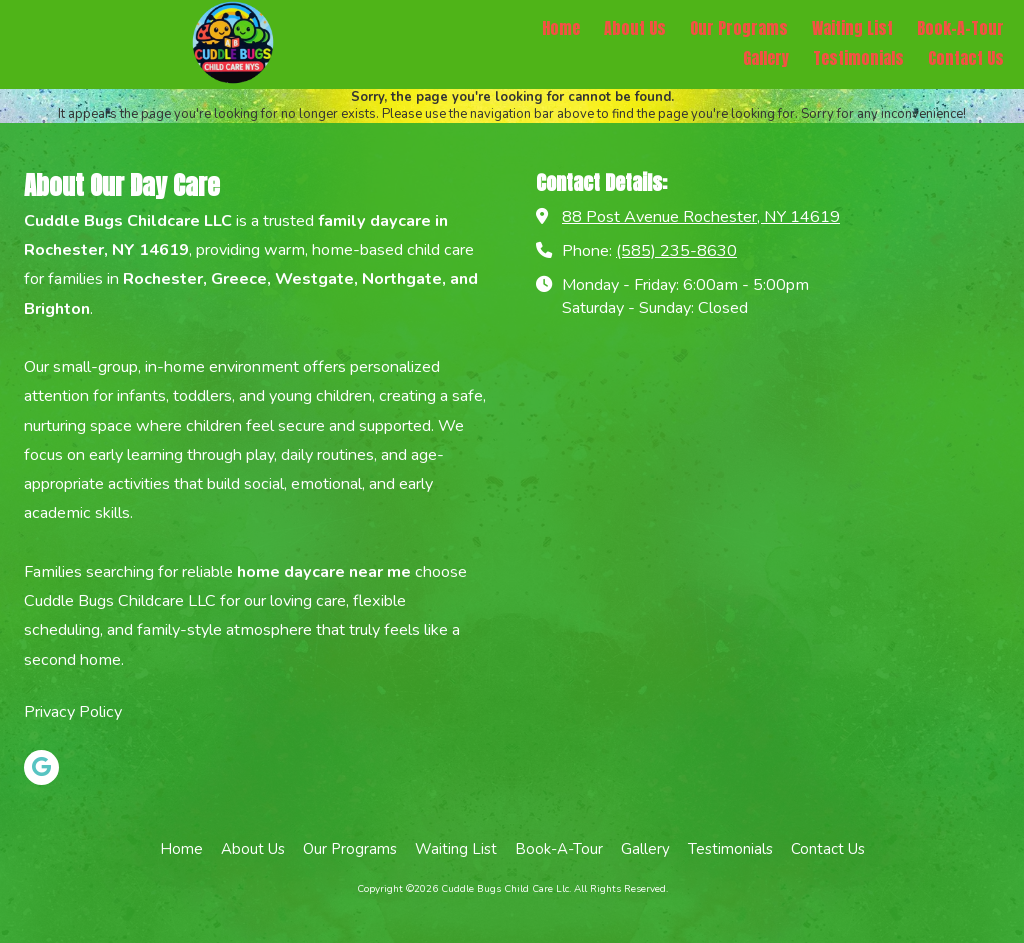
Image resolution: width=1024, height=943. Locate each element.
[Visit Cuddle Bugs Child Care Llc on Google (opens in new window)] (41, 767)
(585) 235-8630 (676, 251)
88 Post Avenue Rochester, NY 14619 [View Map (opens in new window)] (701, 217)
